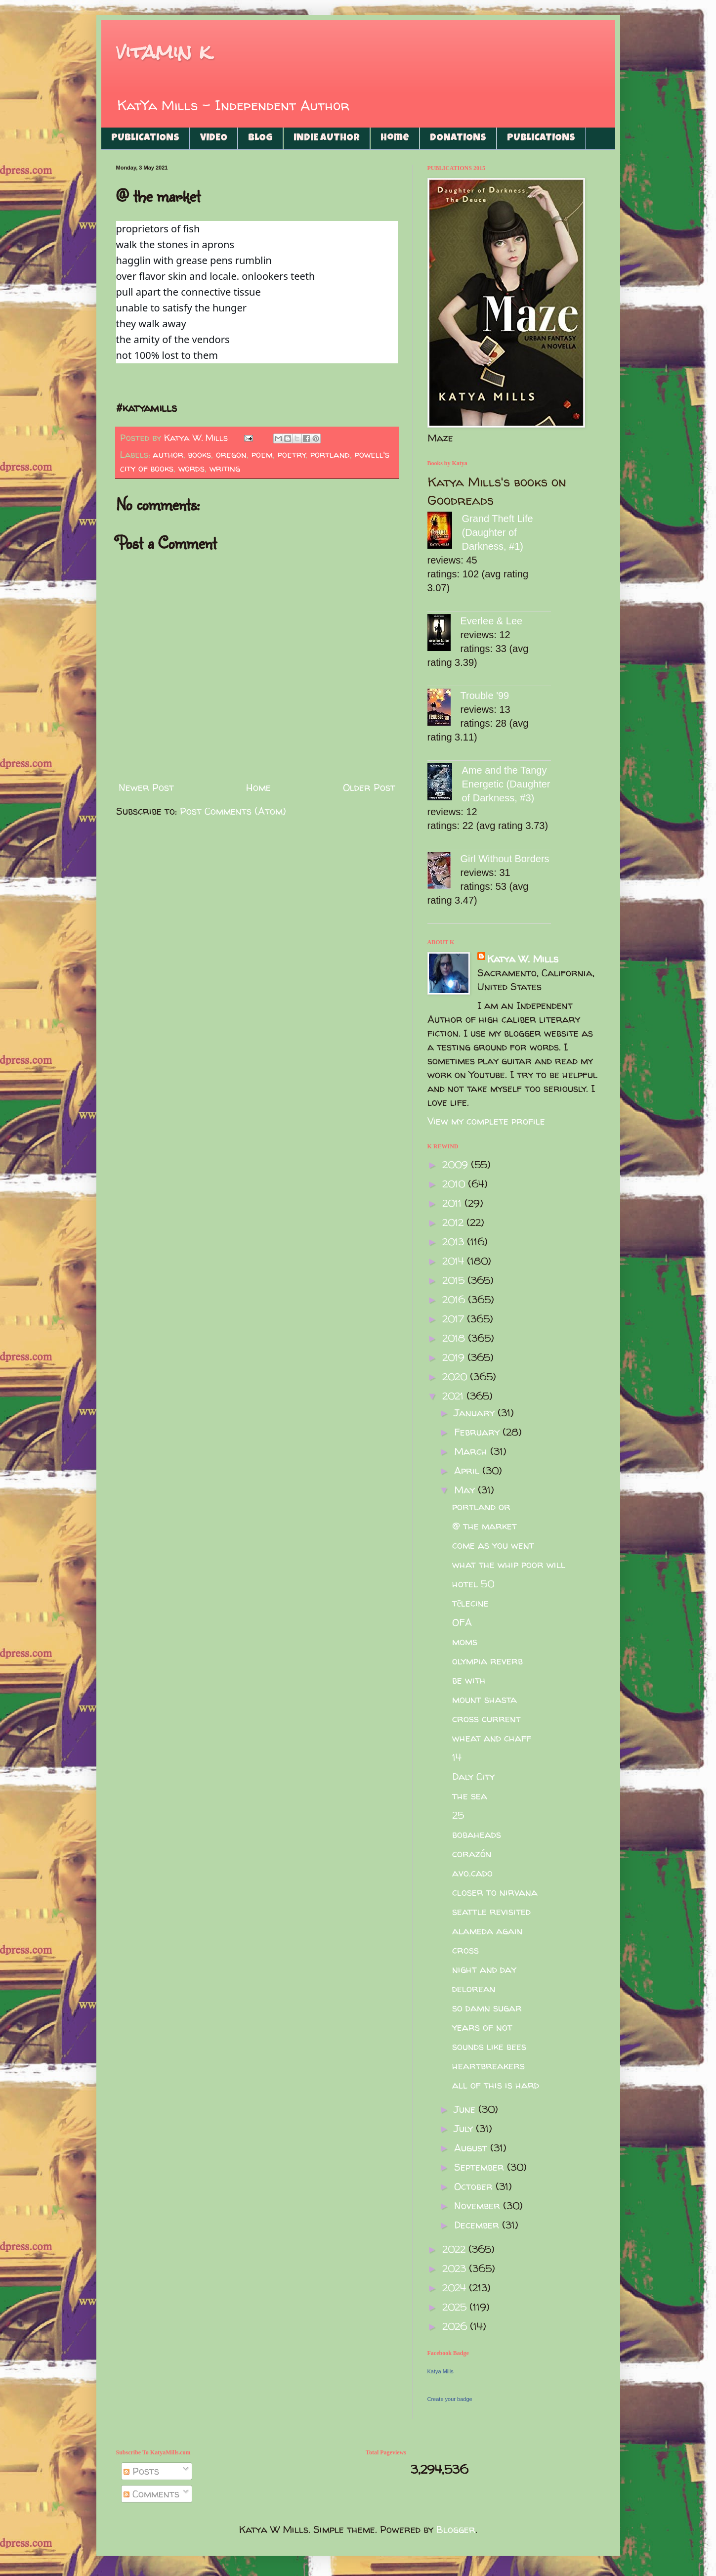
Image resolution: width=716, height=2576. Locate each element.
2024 (455, 2287)
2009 (456, 1164)
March (472, 1451)
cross (465, 1950)
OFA (462, 1622)
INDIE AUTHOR (327, 138)
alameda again (487, 1930)
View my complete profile (486, 1121)
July (465, 2128)
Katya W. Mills (522, 958)
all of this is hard (495, 2085)
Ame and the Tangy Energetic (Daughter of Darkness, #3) (506, 784)
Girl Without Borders (505, 858)
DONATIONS (458, 138)
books (199, 454)
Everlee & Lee (492, 620)
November (478, 2205)
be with (469, 1680)
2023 (455, 2268)
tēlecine (470, 1603)
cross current (486, 1718)
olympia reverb (487, 1660)
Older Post (369, 787)
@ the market (484, 1525)
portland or (481, 1506)
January (476, 1412)
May (466, 1489)
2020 (456, 1376)
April (468, 1470)
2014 (454, 1260)
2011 (453, 1203)
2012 (454, 1222)
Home (394, 138)
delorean (474, 1988)
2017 (454, 1318)
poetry (292, 454)
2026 (456, 2326)
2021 (454, 1395)
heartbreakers (488, 2065)
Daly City (473, 1776)
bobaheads (476, 1834)
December (478, 2224)
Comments (151, 2493)
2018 (455, 1338)
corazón (472, 1853)
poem (262, 454)
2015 (454, 1280)
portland (330, 454)
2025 (455, 2307)
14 (457, 1757)
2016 (455, 1299)
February (478, 1432)
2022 (455, 2249)
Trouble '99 (485, 695)
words (191, 468)
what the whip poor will (508, 1564)
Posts (141, 2471)
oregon (231, 454)
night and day (484, 1969)
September (480, 2167)
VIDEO (213, 138)
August (472, 2147)
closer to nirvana (495, 1892)
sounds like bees (489, 2046)
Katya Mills (440, 2371)
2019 (454, 1357)
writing (225, 468)
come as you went (493, 1545)
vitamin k (163, 52)
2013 (454, 1241)
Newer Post (146, 787)
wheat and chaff (491, 1738)
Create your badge (449, 2399)
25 (458, 1815)
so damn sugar (487, 2007)
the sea (469, 1795)
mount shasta (484, 1699)
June (466, 2109)
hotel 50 (473, 1583)
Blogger (455, 2529)
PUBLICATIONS (145, 138)
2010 (455, 1183)
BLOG (260, 138)
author (168, 454)
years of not (482, 2027)
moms (464, 1641)
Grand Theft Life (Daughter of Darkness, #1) (497, 532)
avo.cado (472, 1872)
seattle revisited (491, 1911)
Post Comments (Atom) (233, 811)
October (475, 2186)
